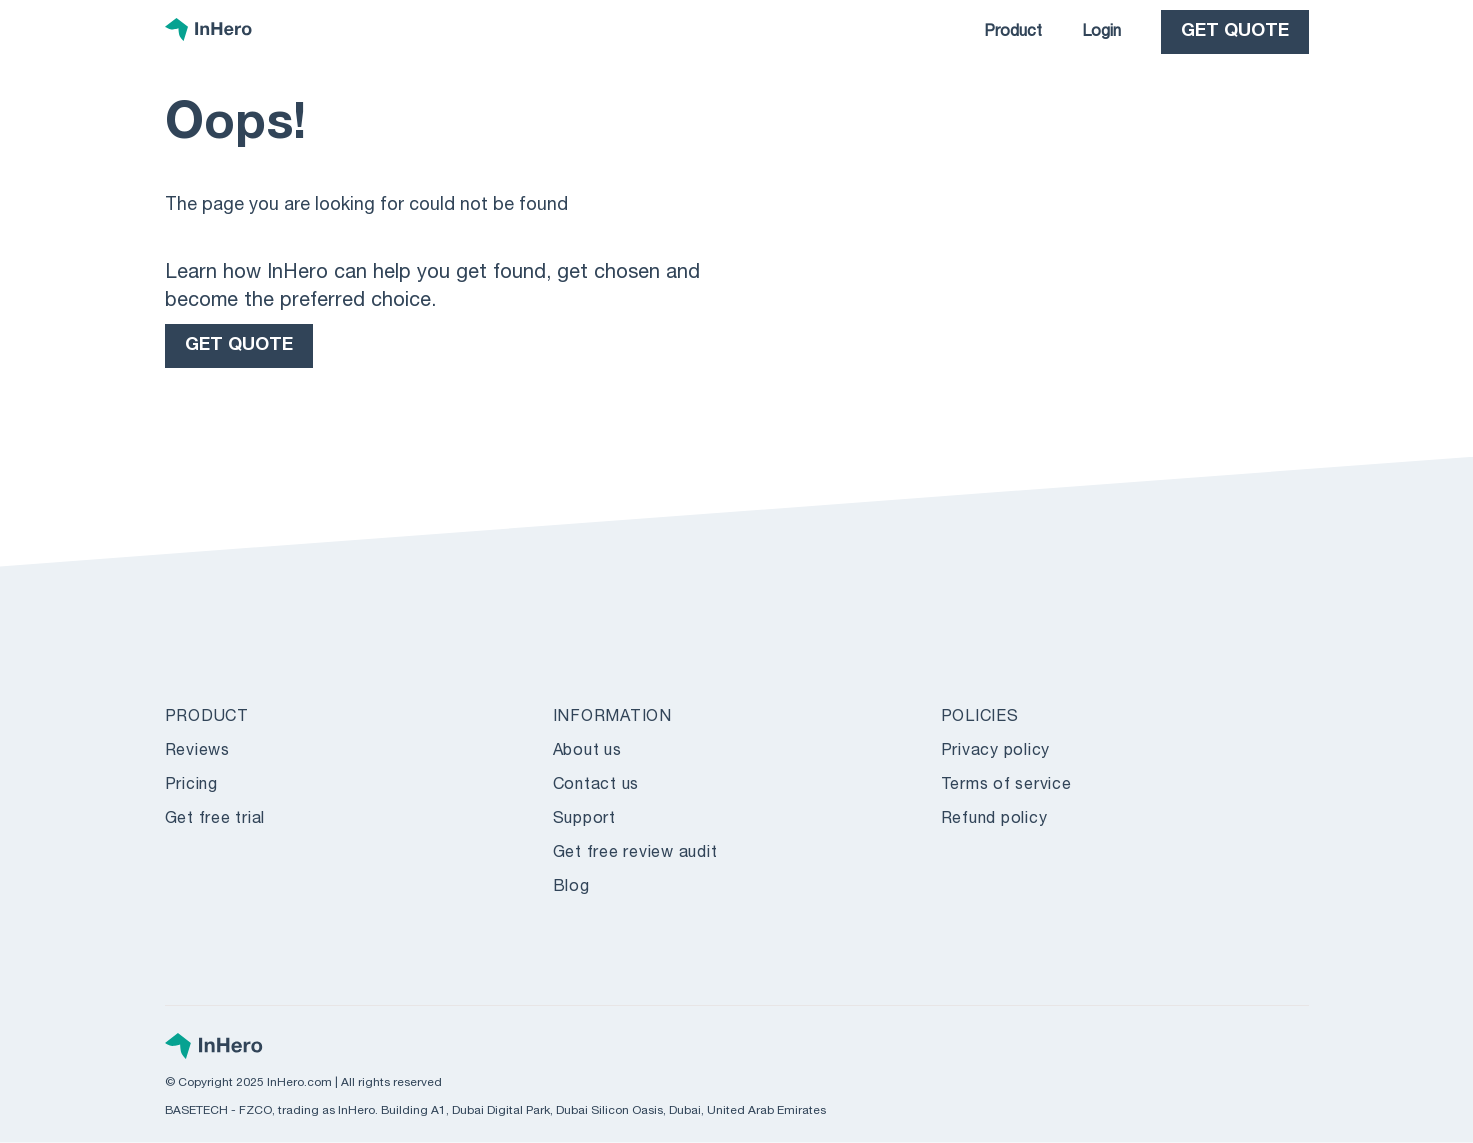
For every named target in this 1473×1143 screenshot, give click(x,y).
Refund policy (994, 820)
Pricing (191, 786)
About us (587, 752)
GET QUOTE (1235, 32)
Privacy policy (996, 752)
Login (1101, 33)
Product (1013, 33)
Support (584, 820)
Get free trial (215, 820)
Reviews (197, 752)
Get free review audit (635, 854)
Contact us (596, 786)
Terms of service (1006, 786)
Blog (571, 888)
